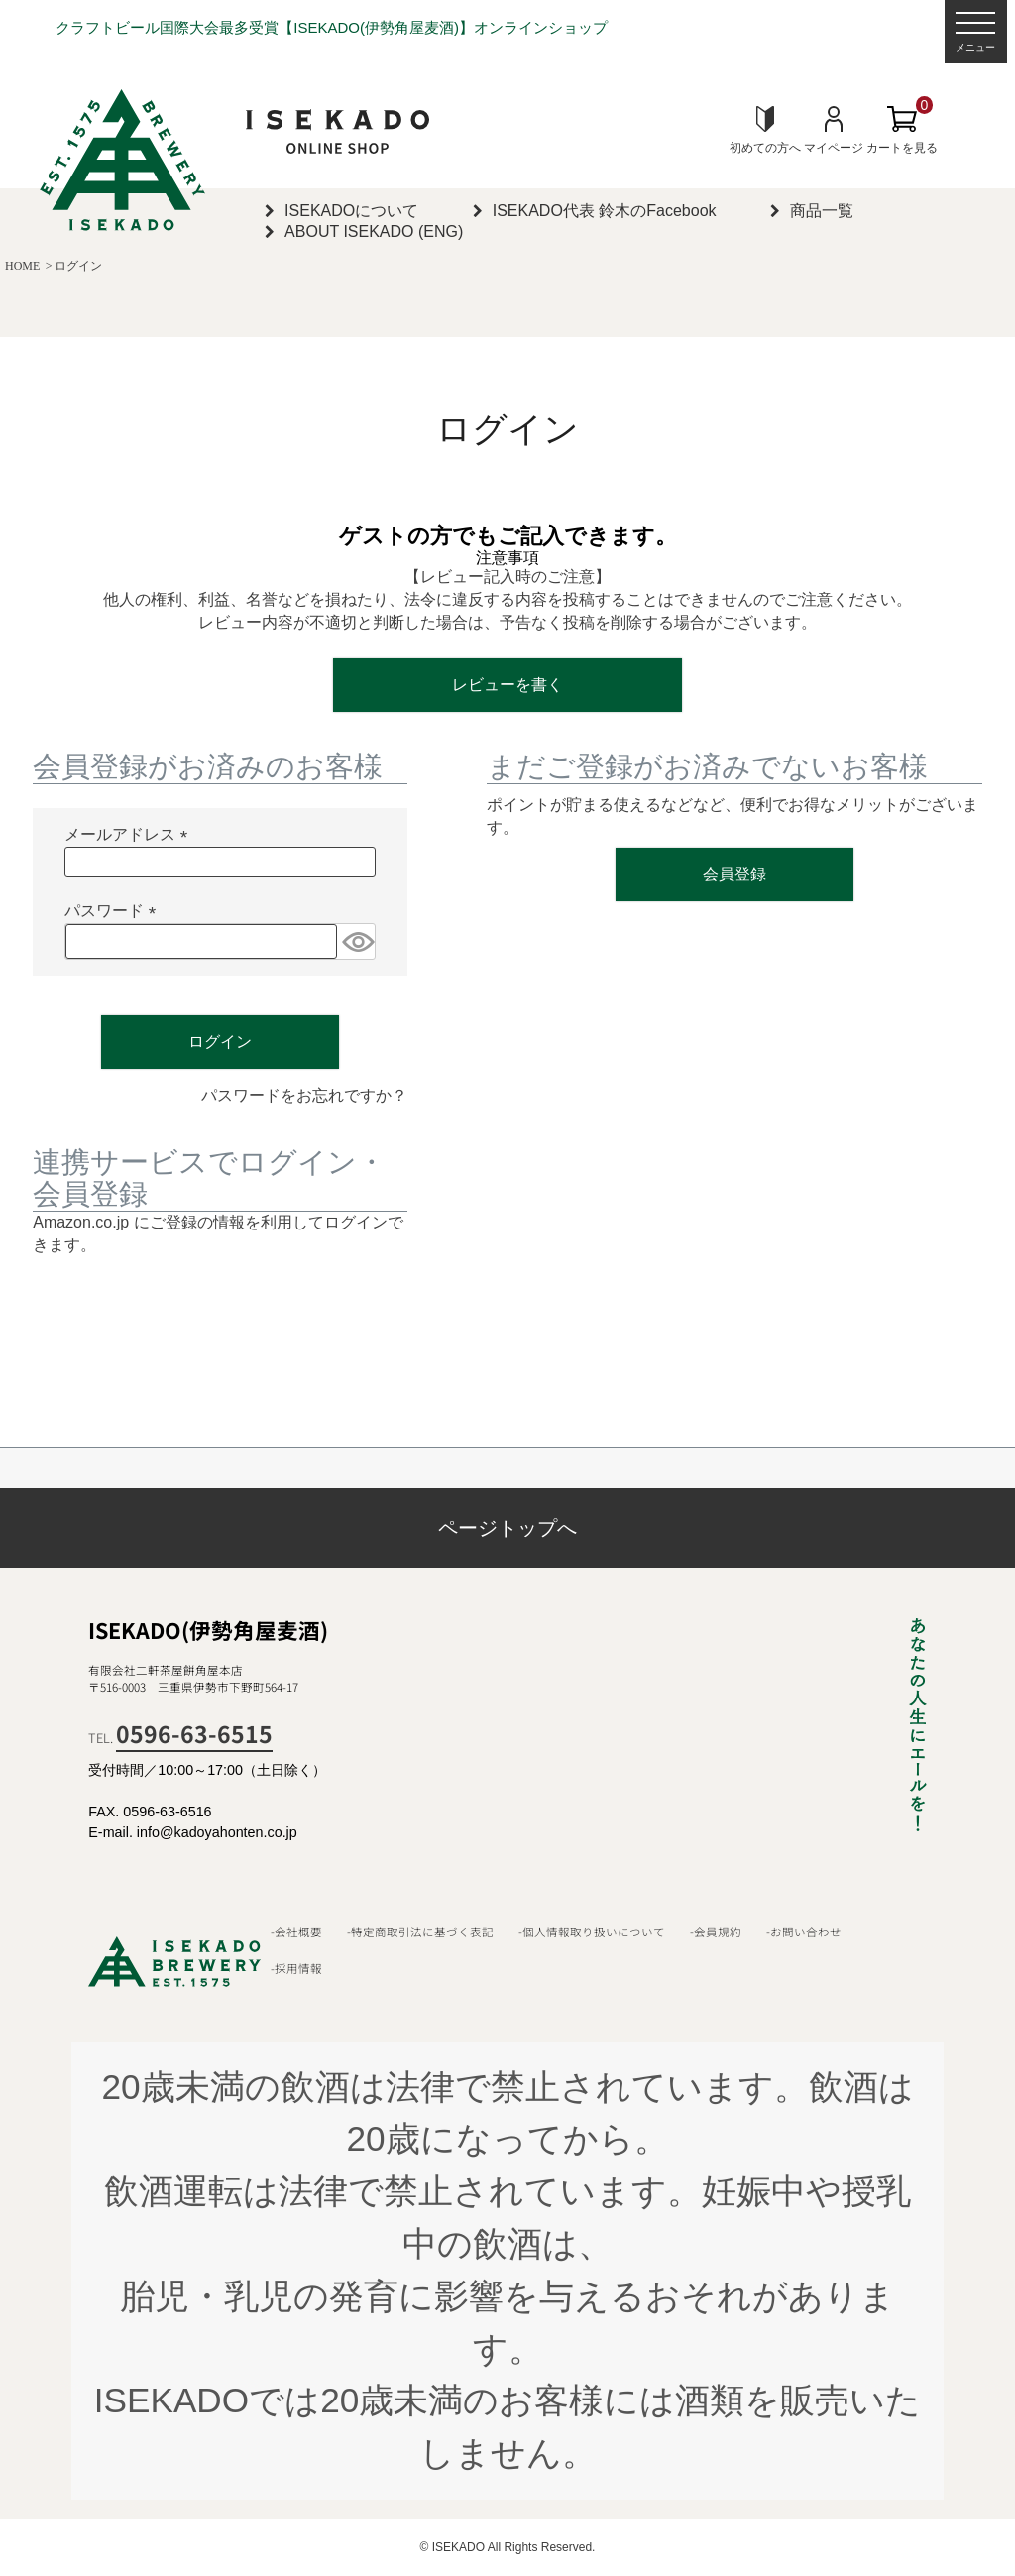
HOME (22, 266)
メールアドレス (129, 835)
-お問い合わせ (804, 1931)
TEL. (180, 1737)
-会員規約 (715, 1931)
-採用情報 (296, 1968)
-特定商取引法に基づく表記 (420, 1931)
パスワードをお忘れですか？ (304, 1095)
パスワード (114, 911)
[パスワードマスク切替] (356, 941)
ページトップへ (507, 1528)
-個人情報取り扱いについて (591, 1931)
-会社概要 (296, 1931)
